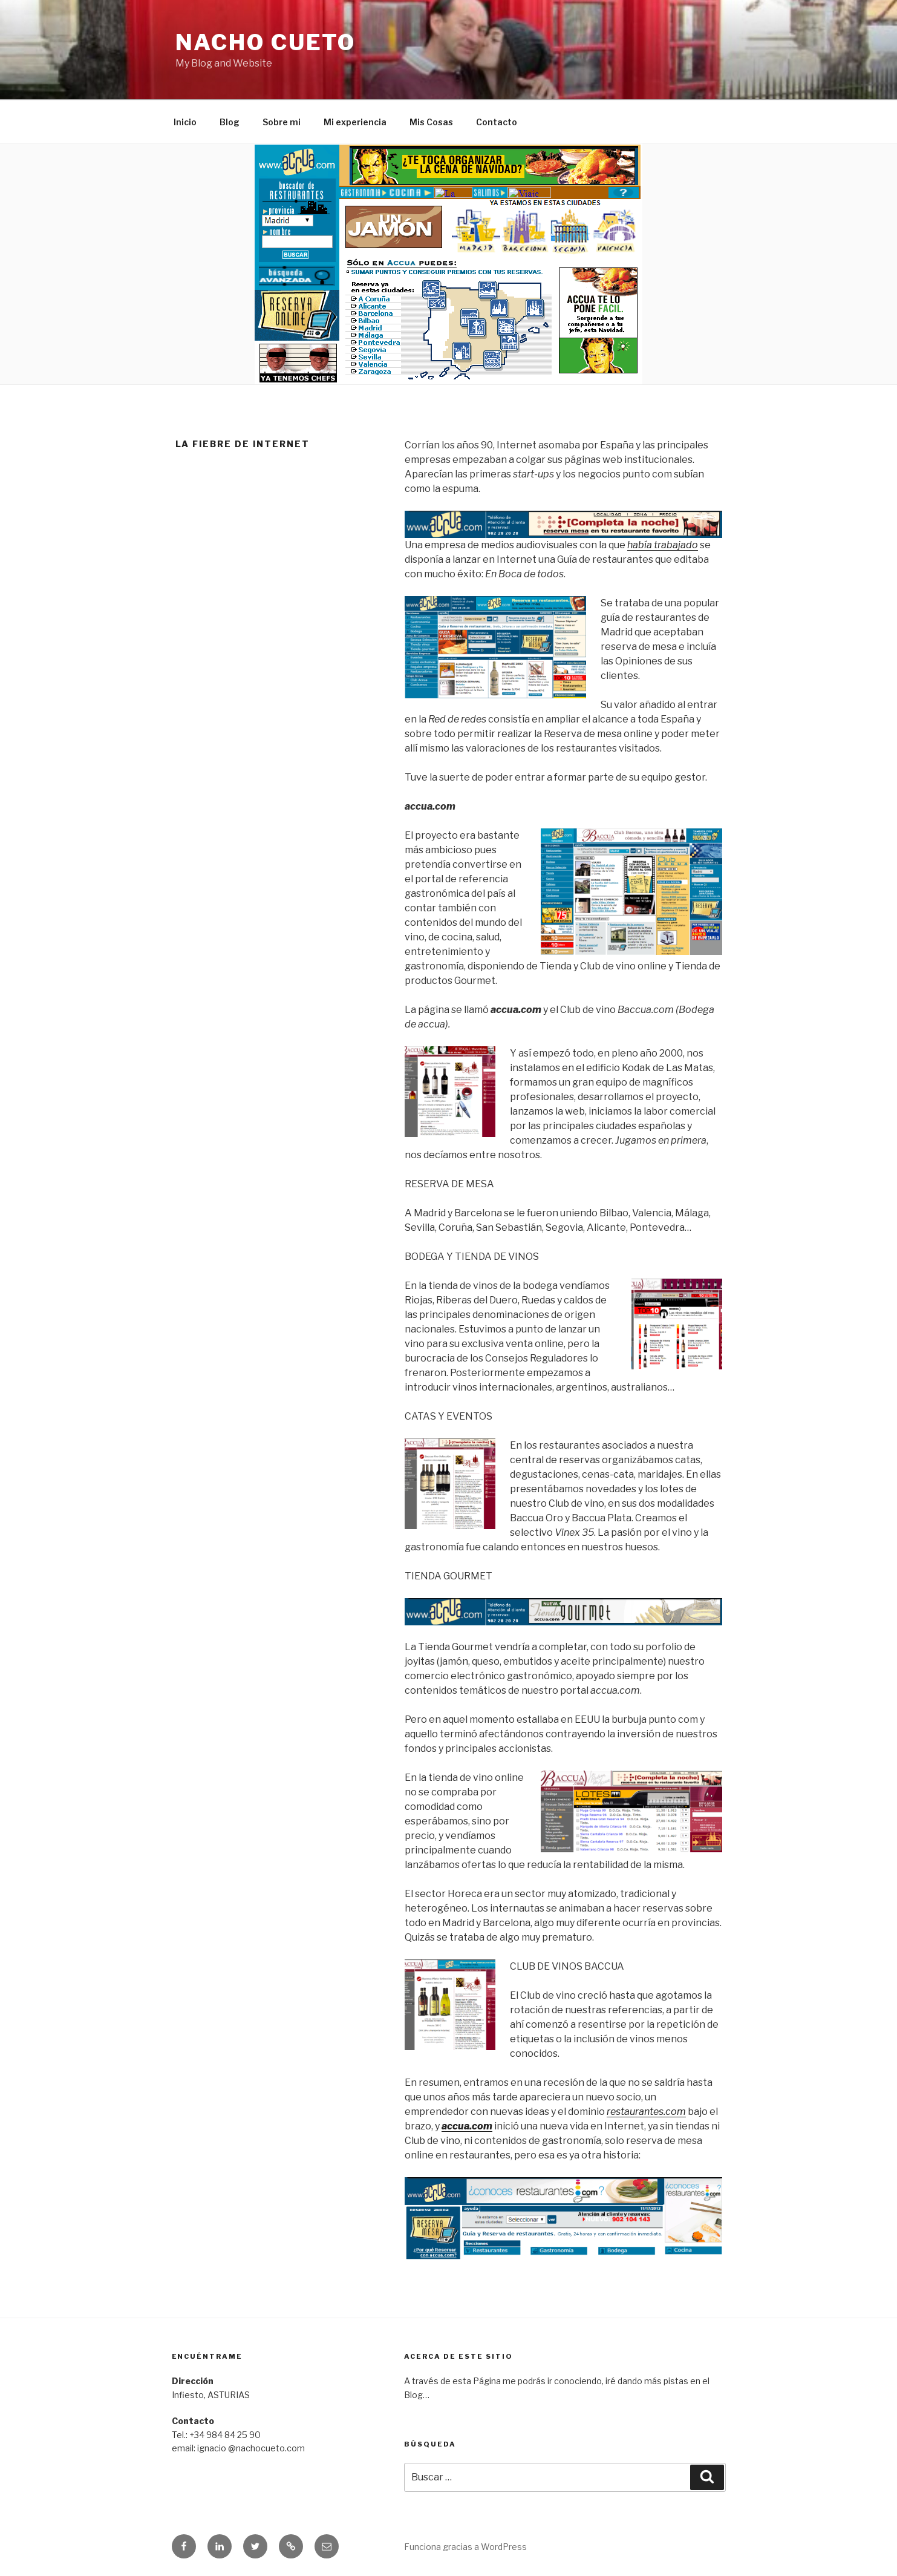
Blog (230, 122)
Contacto (496, 122)
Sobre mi (282, 122)
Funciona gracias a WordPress (465, 2547)
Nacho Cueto (265, 42)
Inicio (185, 122)
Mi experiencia (355, 122)
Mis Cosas (431, 122)
